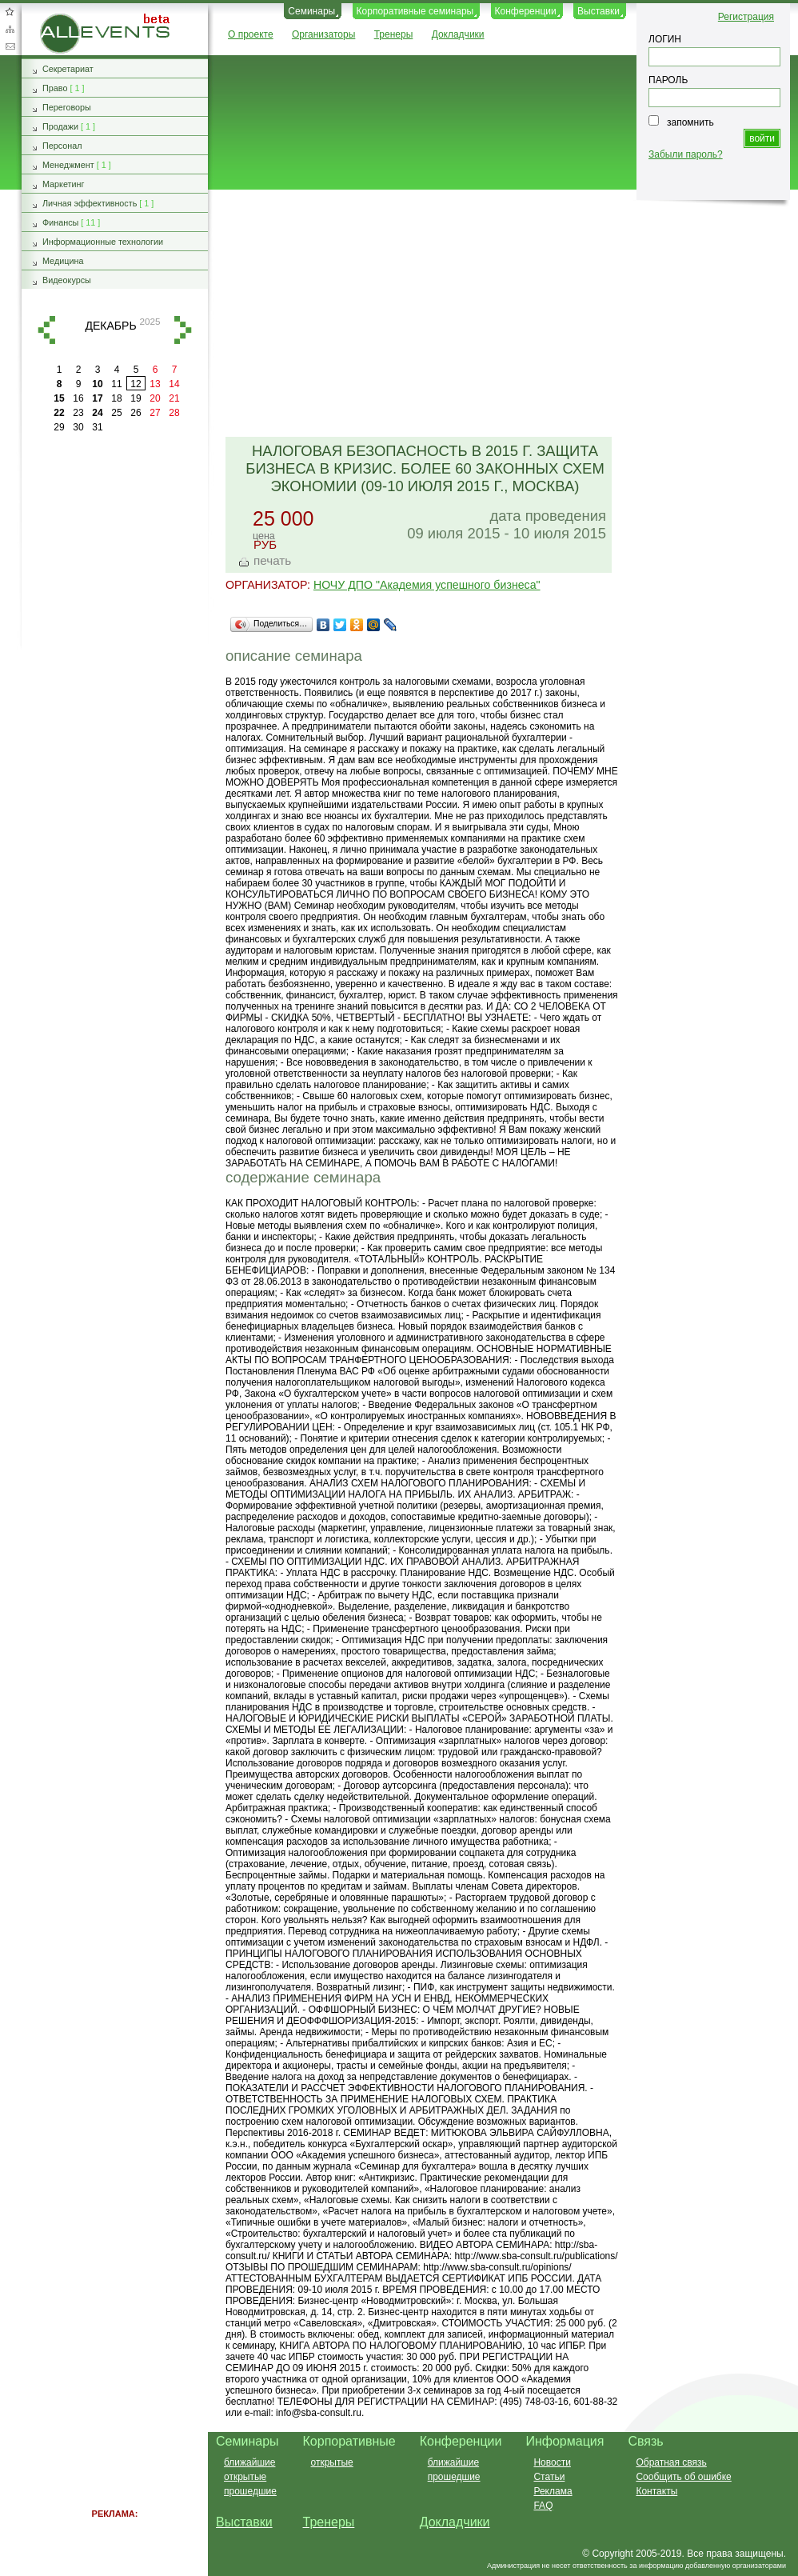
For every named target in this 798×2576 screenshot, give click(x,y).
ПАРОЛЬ (668, 80)
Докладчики (458, 34)
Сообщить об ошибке (683, 2476)
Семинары (311, 11)
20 (155, 398)
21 (174, 398)
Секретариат (68, 69)
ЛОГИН (664, 39)
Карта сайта (9, 28)
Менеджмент (68, 165)
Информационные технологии (102, 241)
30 (78, 427)
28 (174, 412)
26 (135, 412)
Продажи (60, 126)
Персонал (62, 145)
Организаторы (323, 34)
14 (174, 384)
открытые (245, 2476)
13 (155, 384)
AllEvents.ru (65, 19)
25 (116, 412)
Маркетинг (63, 184)
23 (78, 412)
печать (272, 560)
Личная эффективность (89, 203)
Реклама (552, 2491)
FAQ (543, 2505)
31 (97, 427)
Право (54, 88)
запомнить (690, 122)
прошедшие (250, 2491)
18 (116, 398)
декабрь (110, 325)
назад (46, 330)
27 (155, 412)
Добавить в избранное (9, 11)
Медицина (62, 261)
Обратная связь (9, 46)
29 (59, 427)
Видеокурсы (66, 280)
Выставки (598, 11)
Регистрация (746, 16)
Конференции (526, 11)
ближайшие (249, 2462)
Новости (551, 2462)
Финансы (60, 222)
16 (78, 398)
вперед (183, 330)
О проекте (250, 34)
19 (135, 398)
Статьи (549, 2476)
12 (135, 384)
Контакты (656, 2491)
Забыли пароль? (685, 154)
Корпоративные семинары (415, 11)
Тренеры (393, 34)
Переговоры (66, 107)
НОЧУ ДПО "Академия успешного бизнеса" (427, 584)
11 (116, 384)
